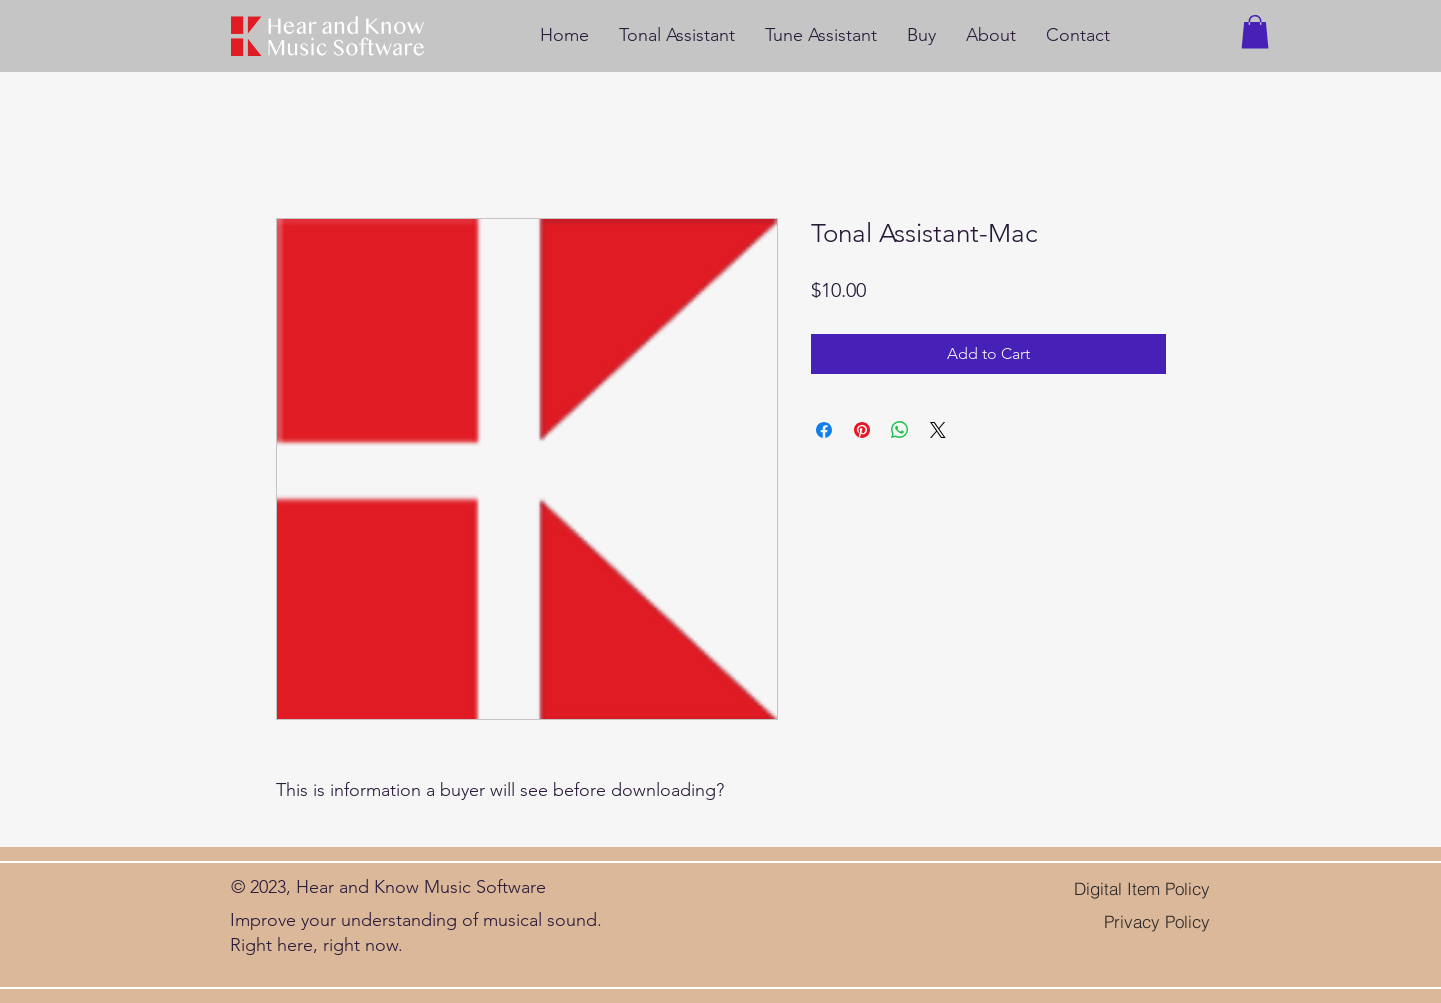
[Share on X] (938, 430)
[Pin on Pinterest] (862, 430)
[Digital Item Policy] (1119, 889)
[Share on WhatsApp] (900, 430)
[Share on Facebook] (824, 430)
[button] (1255, 31)
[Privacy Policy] (1141, 922)
